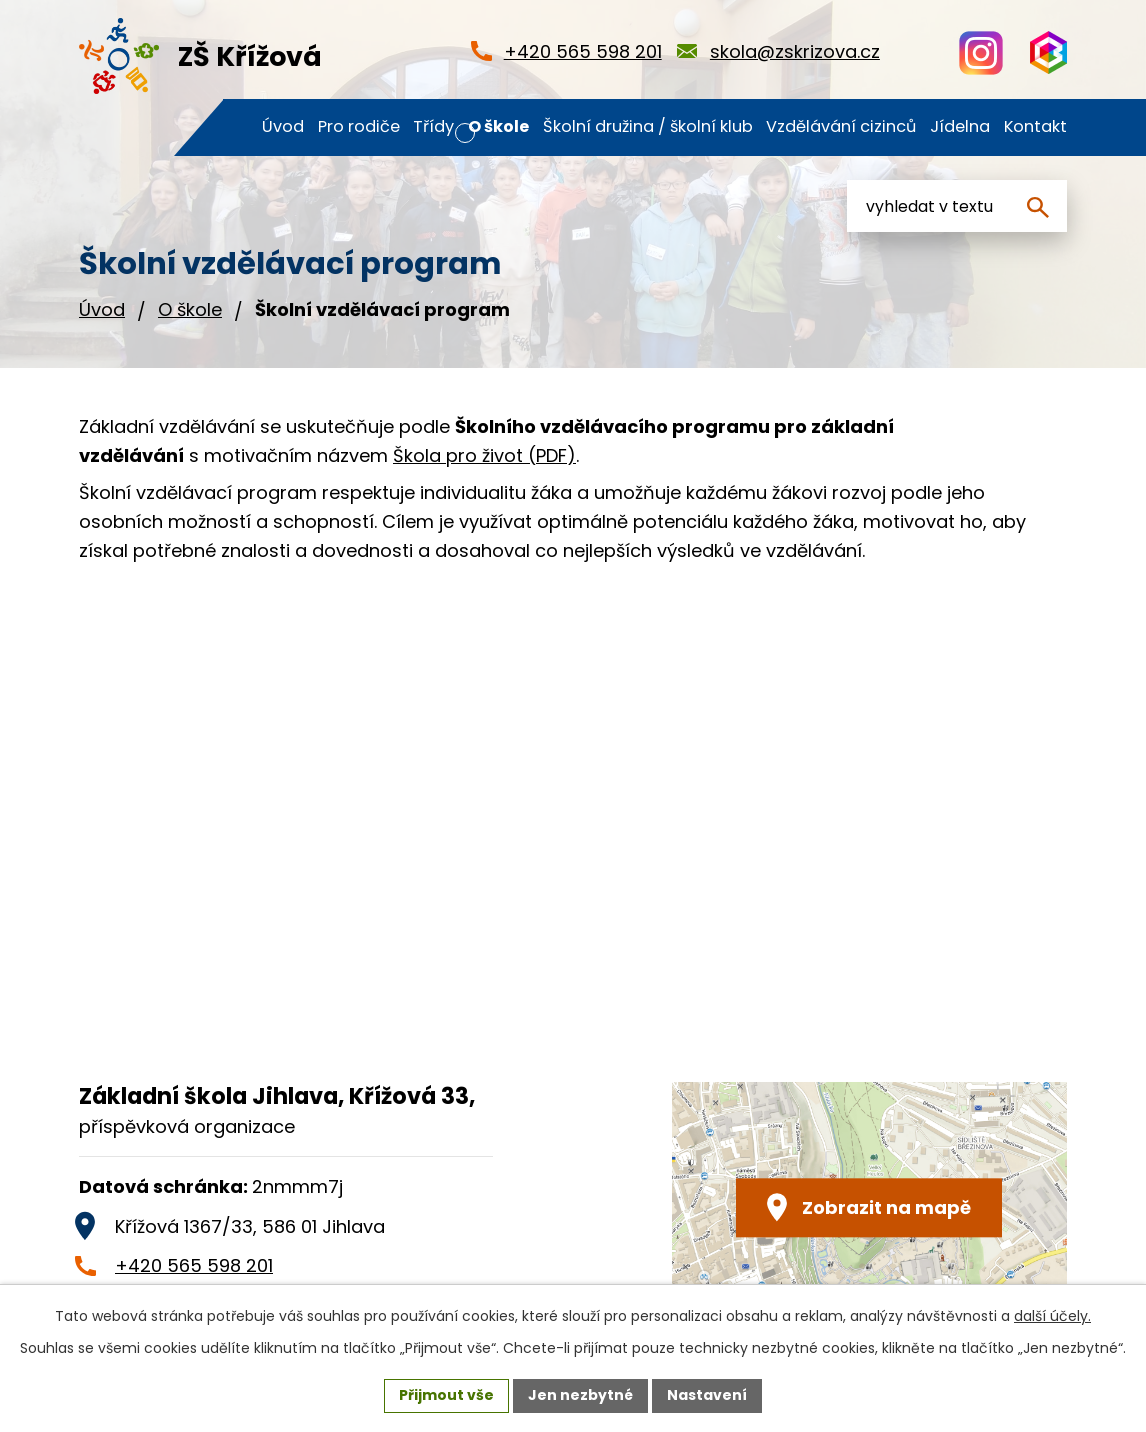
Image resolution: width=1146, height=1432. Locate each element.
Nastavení (707, 1395)
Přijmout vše (446, 1395)
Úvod (102, 309)
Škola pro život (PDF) (484, 455)
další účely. (1052, 1316)
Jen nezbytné (580, 1395)
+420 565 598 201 (194, 1265)
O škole (190, 309)
